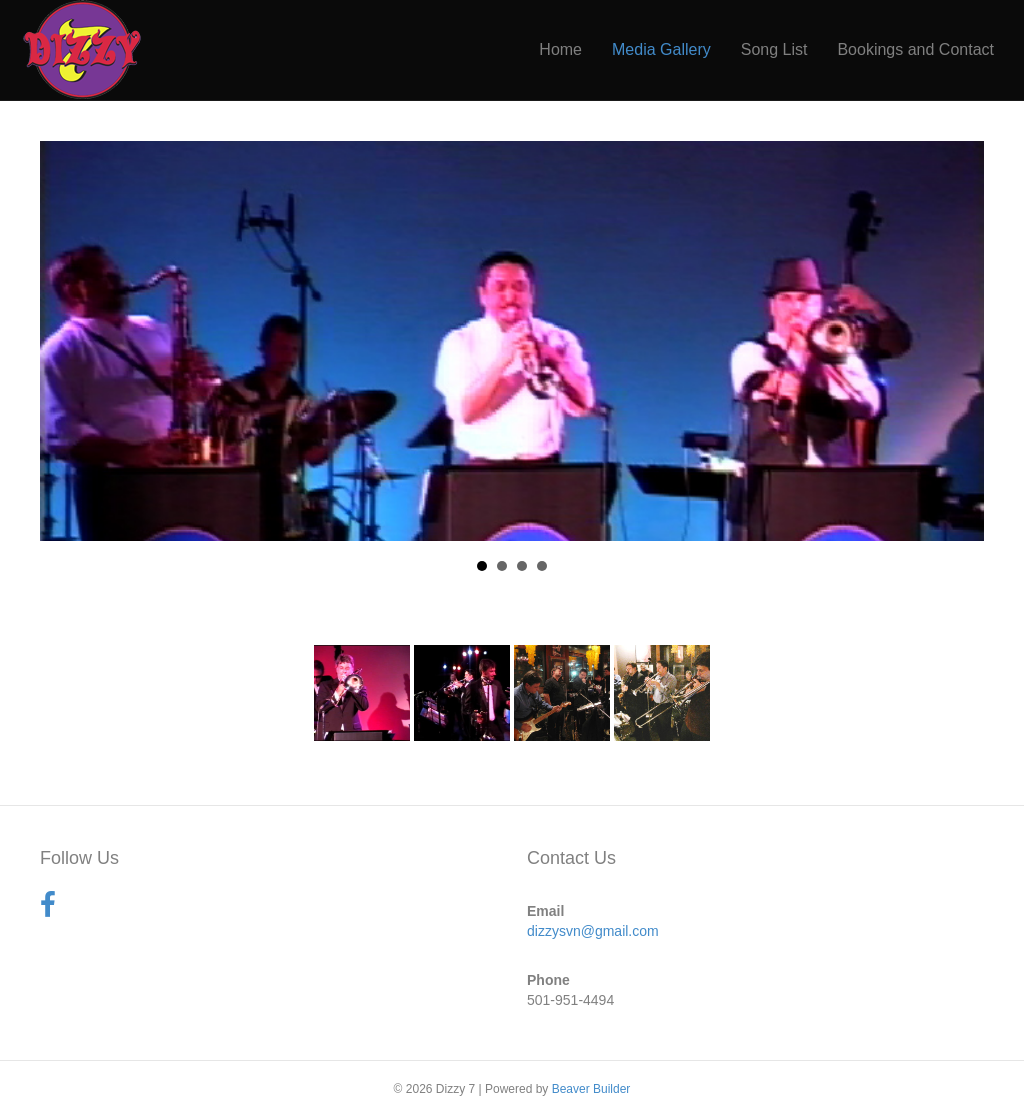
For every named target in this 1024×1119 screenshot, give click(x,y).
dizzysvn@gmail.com (593, 931)
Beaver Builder (591, 1089)
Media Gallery (661, 49)
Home (560, 49)
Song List (774, 49)
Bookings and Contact (915, 49)
